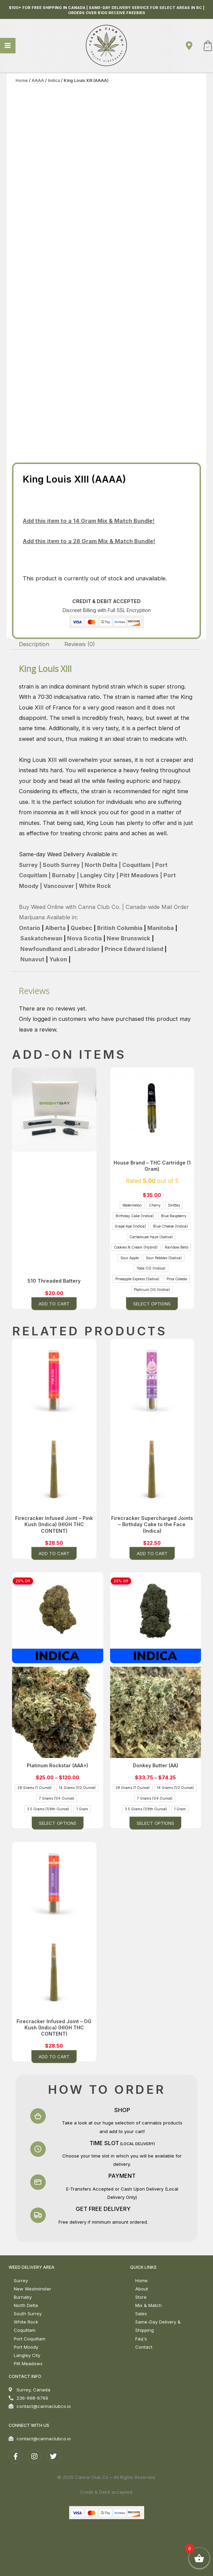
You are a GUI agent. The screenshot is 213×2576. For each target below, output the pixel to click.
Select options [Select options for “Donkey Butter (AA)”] (155, 1823)
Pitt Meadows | (140, 875)
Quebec (81, 927)
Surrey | (30, 864)
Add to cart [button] (54, 1303)
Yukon (58, 959)
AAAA (38, 80)
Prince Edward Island (134, 948)
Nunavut (32, 959)
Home (21, 80)
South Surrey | (62, 864)
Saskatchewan (41, 938)
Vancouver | (59, 885)
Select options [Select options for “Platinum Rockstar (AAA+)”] (57, 1823)
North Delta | (102, 864)
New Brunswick (128, 938)
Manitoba (160, 927)
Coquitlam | (137, 864)
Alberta (55, 927)
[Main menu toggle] (7, 45)
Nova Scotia (84, 938)
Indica (54, 80)
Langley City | (98, 875)
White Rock (95, 885)
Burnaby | (65, 875)
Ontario (29, 927)
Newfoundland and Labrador (60, 948)
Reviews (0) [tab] (79, 644)
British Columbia (120, 927)
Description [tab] (34, 644)
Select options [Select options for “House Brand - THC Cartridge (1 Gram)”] (152, 1303)
